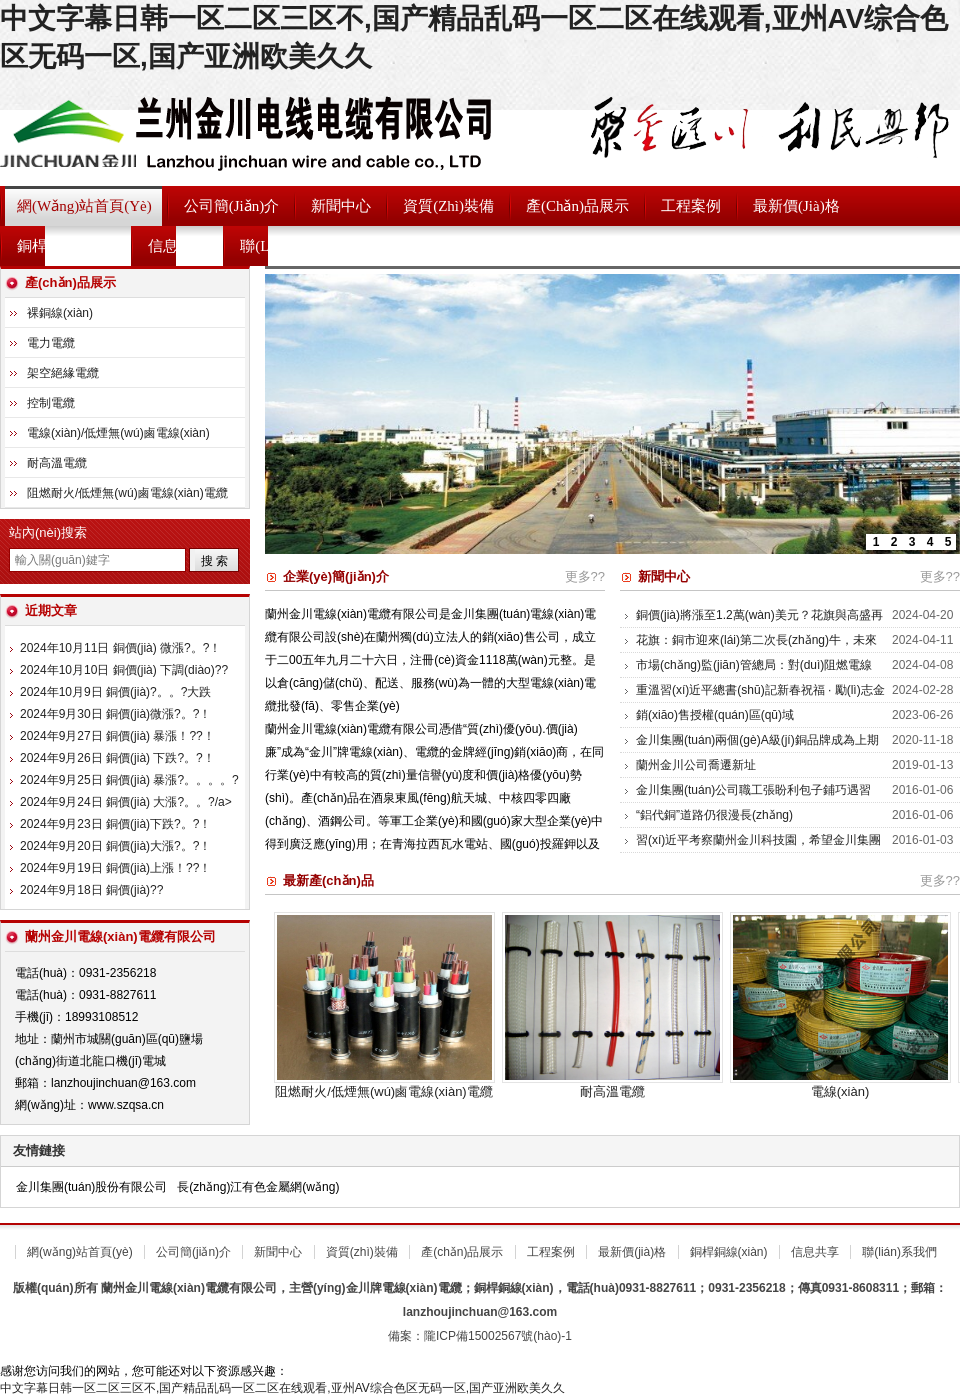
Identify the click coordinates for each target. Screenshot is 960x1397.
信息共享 (178, 246)
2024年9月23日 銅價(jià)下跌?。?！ (115, 824)
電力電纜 (51, 343)
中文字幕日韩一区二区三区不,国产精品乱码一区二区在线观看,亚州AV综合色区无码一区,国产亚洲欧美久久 (282, 1388)
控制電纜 (51, 403)
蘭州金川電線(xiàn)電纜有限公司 (250, 131)
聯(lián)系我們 (288, 246)
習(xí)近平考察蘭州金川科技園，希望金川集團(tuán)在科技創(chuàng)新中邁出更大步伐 (758, 850)
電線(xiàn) (840, 1091)
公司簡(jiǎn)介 (232, 206)
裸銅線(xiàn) (60, 313)
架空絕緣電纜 (63, 373)
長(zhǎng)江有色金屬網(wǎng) (258, 1187)
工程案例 (691, 206)
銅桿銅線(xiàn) (66, 246)
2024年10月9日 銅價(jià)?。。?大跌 (115, 692)
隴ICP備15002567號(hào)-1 (498, 1336)
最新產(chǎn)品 (328, 880)
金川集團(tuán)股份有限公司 (91, 1187)
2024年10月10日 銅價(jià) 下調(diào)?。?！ (124, 670)
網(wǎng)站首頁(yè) (84, 206)
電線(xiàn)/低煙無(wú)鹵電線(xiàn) (118, 433)
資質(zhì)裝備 (448, 206)
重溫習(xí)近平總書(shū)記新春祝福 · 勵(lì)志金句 (760, 700)
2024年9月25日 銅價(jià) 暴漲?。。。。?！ (135, 780)
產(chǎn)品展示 (577, 206)
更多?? (585, 576)
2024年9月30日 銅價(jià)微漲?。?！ (115, 714)
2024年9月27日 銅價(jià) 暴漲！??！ (117, 736)
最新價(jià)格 (796, 206)
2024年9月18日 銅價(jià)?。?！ (91, 890)
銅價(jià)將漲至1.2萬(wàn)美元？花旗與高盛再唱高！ (759, 625)
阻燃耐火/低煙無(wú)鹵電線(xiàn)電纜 (383, 1091)
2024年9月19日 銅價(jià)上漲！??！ (115, 868)
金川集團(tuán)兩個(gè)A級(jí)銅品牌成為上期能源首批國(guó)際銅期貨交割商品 (757, 750)
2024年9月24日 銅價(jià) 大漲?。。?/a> (126, 802)
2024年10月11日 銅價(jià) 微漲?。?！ (120, 648)
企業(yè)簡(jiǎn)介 (336, 576)
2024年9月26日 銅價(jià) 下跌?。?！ (117, 758)
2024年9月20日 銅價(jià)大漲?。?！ (115, 846)
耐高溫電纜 (612, 1091)
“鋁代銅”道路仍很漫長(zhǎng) (714, 815)
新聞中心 (341, 206)
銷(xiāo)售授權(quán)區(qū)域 (715, 715)
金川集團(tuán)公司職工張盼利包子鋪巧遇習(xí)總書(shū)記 (753, 800)
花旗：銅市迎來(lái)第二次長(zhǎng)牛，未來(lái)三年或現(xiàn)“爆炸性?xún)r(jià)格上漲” (756, 650)
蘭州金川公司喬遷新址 (696, 765)
